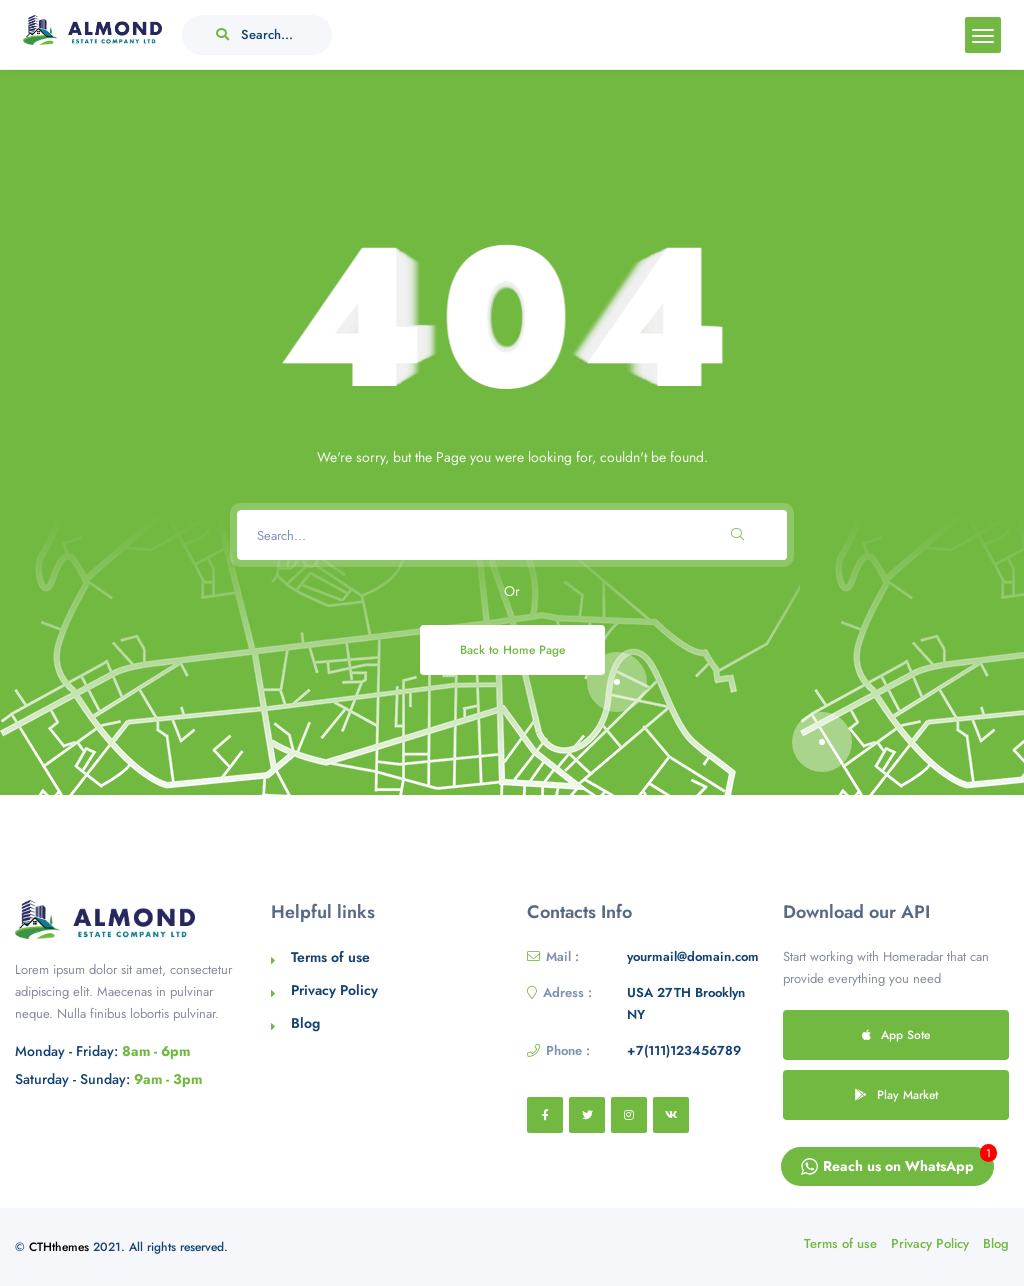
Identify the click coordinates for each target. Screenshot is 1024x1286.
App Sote (896, 1034)
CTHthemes (59, 1247)
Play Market (896, 1094)
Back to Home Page (512, 649)
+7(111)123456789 (684, 1050)
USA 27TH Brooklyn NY (686, 1003)
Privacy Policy (334, 990)
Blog (305, 1023)
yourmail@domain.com (693, 956)
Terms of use (330, 957)
